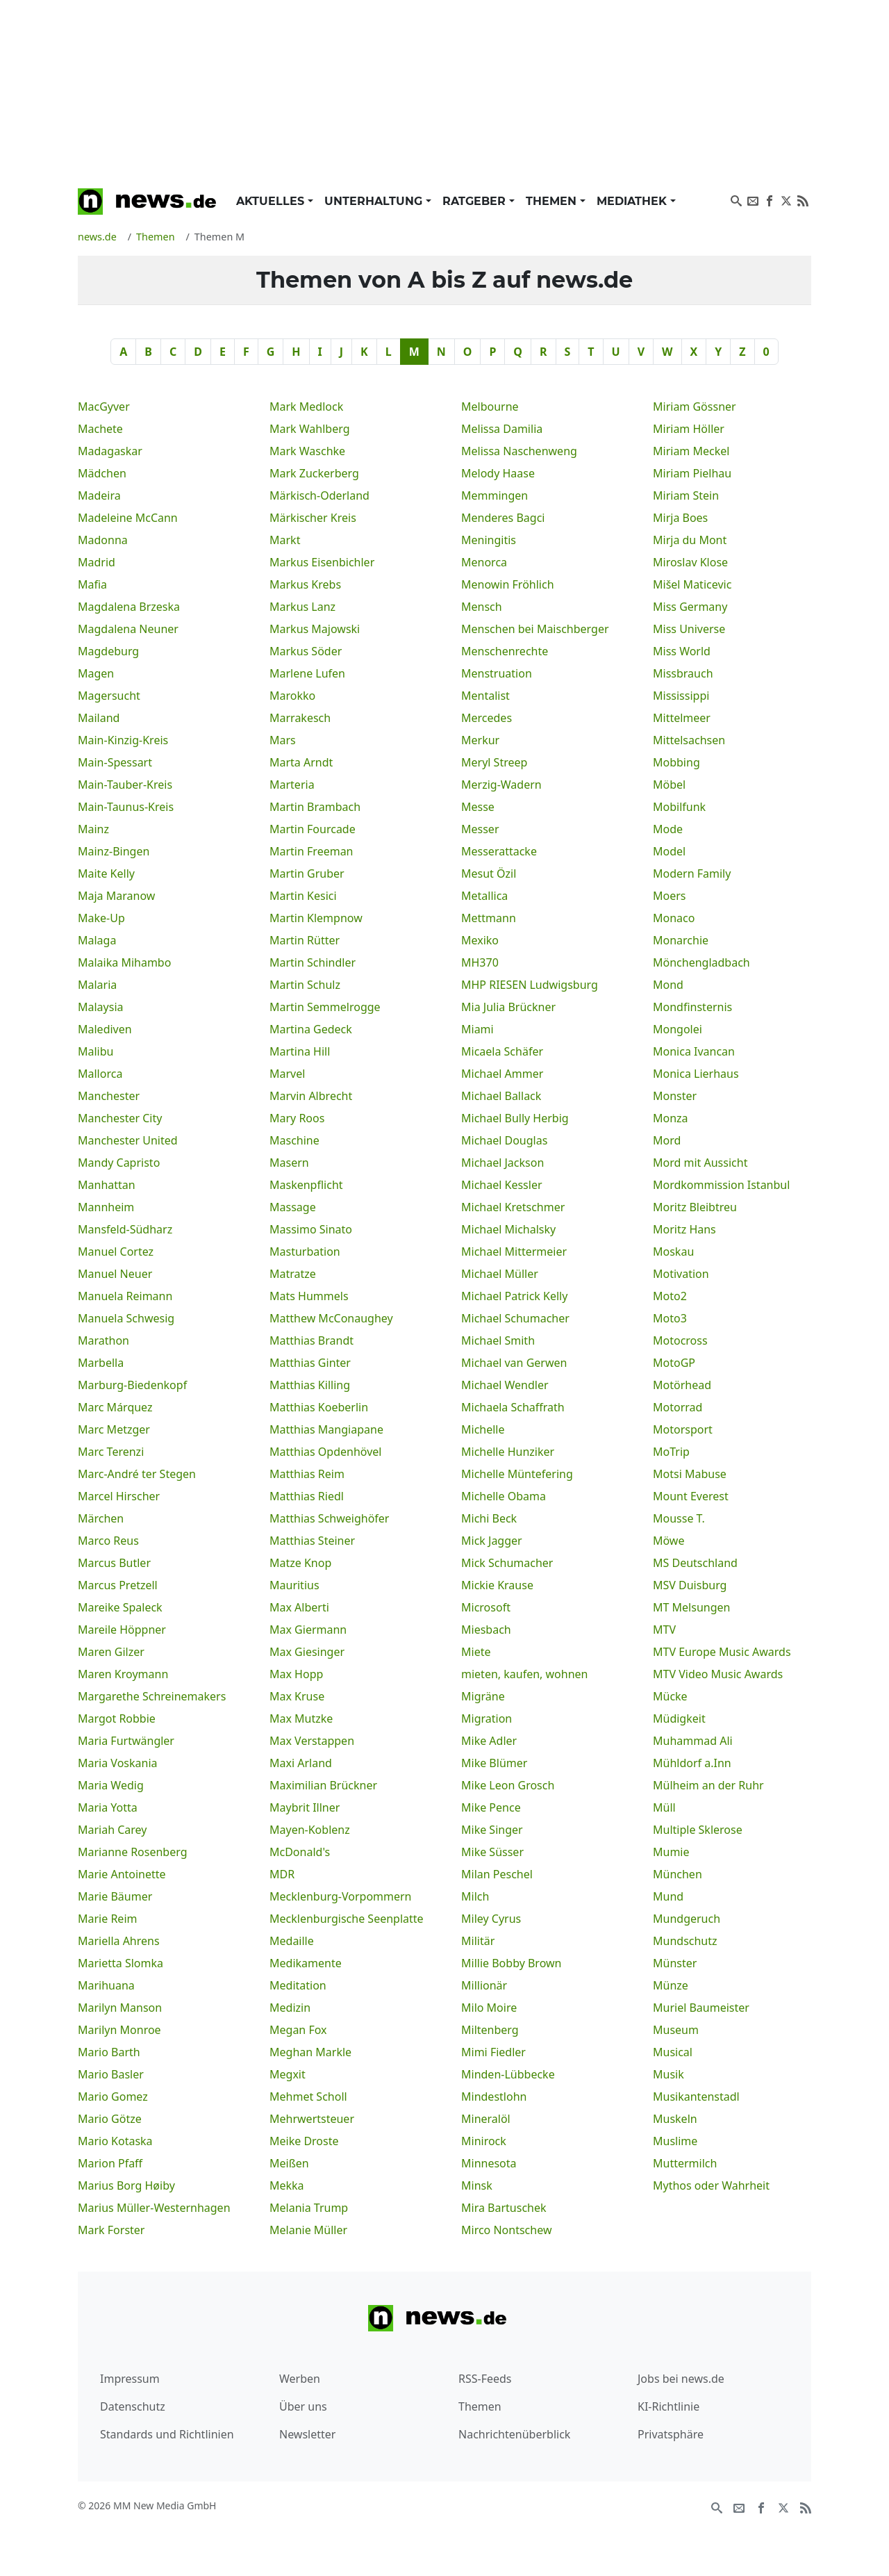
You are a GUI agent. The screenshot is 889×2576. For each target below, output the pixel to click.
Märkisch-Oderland (319, 495)
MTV (664, 1629)
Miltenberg (490, 2029)
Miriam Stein (686, 495)
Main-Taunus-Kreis (126, 806)
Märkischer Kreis (312, 517)
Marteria (292, 784)
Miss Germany (690, 606)
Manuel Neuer (115, 1273)
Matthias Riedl (306, 1496)
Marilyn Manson (120, 2007)
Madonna (103, 540)
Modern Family (692, 873)
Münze (670, 1985)
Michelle (483, 1429)
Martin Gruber (306, 873)
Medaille (291, 1941)
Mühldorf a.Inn (692, 1763)
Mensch (481, 606)
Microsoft (485, 1607)
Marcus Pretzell (118, 1585)
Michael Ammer (502, 1073)
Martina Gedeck (310, 1029)
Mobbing (676, 762)
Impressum (130, 2378)
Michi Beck (489, 1518)
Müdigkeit (679, 1718)
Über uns (303, 2406)
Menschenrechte (504, 651)
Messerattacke (499, 851)
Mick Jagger (491, 1540)
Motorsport (683, 1429)
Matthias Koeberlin (318, 1407)
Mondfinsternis (692, 1007)
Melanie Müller (308, 2230)
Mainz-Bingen (113, 851)
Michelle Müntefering (517, 1474)
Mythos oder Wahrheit (711, 2185)
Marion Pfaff (110, 2163)
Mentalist (485, 695)
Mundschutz (685, 1941)
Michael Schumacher (515, 1318)
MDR (281, 1874)
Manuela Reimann (125, 1296)
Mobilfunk (679, 806)
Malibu (95, 1051)
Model (669, 851)
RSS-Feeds (485, 2378)
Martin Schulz (304, 984)
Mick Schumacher (507, 1562)
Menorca (484, 562)
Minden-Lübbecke (508, 2074)
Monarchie (680, 940)
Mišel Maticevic (692, 584)
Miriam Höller (688, 428)
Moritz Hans (684, 1229)
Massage (292, 1207)
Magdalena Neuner (128, 629)
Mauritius (294, 1585)
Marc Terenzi (111, 1451)
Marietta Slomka (120, 1963)
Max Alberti (299, 1607)
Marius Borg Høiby (126, 2185)
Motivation (681, 1273)
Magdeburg (108, 651)
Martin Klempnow (316, 918)
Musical (672, 2052)
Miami (477, 1029)
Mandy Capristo (119, 1162)
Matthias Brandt (311, 1340)
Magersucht (109, 695)
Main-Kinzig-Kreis (123, 740)
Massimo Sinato (310, 1229)
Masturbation (304, 1251)
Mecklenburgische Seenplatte (346, 1918)
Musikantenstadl (696, 2096)
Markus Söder (305, 651)
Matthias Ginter (310, 1362)
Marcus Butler (114, 1562)
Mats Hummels (309, 1296)
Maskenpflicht (306, 1184)
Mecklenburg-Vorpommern (340, 1896)
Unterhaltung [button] (375, 201)
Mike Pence (491, 1807)
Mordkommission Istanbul (721, 1184)
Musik (668, 2074)
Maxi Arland (300, 1763)
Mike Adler (489, 1740)
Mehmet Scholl (308, 2096)
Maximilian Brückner (323, 1785)
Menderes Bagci (503, 517)
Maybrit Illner (304, 1807)
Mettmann (488, 918)
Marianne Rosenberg (133, 1852)
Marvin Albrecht (310, 1096)
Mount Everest (691, 1496)
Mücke (670, 1696)
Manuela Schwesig (126, 1318)
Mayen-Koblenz (309, 1829)
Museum (676, 2029)
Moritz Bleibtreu (695, 1207)
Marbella (101, 1362)
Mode (668, 829)
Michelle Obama (503, 1496)
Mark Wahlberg (309, 428)
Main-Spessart (115, 762)
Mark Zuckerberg (314, 473)
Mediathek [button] (633, 201)
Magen (96, 673)
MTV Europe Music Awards (722, 1651)
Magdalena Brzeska (129, 606)
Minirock (483, 2141)
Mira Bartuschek (504, 2207)
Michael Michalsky (508, 1229)
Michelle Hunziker (507, 1451)
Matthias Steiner (312, 1540)
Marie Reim (107, 1918)
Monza (670, 1118)
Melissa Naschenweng (519, 451)
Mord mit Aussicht (700, 1162)
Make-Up (101, 918)
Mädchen (102, 473)
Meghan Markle (310, 2052)
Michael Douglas (504, 1140)
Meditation (297, 1985)
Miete (475, 1651)
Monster (675, 1096)
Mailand (98, 717)
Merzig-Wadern (501, 784)
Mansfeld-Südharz (125, 1229)
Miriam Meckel (691, 451)
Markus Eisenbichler (321, 562)
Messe (478, 806)
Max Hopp (296, 1674)
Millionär (484, 1985)
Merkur (480, 740)
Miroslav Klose (690, 562)
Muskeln (675, 2118)
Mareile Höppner (122, 1629)
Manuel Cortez (115, 1251)
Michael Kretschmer (513, 1207)
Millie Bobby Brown (511, 1963)
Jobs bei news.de (681, 2378)
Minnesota (489, 2163)
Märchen (101, 1518)
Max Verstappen (311, 1740)
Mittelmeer (682, 717)
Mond (668, 984)
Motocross (680, 1340)
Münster (675, 1963)
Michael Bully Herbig (515, 1118)
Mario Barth (109, 2052)
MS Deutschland (695, 1562)
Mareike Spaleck (120, 1607)
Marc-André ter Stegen (137, 1474)
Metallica (484, 895)
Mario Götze (110, 2118)
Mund (668, 1896)
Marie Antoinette (122, 1874)
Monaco (674, 918)
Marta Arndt (301, 762)
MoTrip (671, 1451)
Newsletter (307, 2434)
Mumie (671, 1852)
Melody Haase (498, 473)
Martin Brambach (314, 806)
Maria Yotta (108, 1807)
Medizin (289, 2007)
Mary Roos (296, 1118)
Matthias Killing (309, 1385)
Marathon (103, 1340)
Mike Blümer (494, 1763)
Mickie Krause (497, 1585)
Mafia (92, 584)
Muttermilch (685, 2163)
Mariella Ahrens (119, 1941)
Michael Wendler (505, 1385)
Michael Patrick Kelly (514, 1296)
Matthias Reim (306, 1474)
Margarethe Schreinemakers (152, 1696)
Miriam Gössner (694, 406)
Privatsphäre (671, 2434)
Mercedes (486, 717)
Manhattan (106, 1184)
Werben (299, 2378)
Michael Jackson (502, 1162)
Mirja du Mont (689, 540)
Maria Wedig (111, 1785)
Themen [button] (553, 201)
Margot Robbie (117, 1718)
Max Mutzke (301, 1718)
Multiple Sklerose (697, 1829)
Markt (284, 540)
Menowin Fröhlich (507, 584)
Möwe (668, 1540)
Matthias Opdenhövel (325, 1451)
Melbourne (490, 406)
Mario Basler (111, 2074)
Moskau (673, 1251)
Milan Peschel (497, 1874)
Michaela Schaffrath (513, 1407)
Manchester (109, 1096)
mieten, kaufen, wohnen (524, 1674)
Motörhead (682, 1385)
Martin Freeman (311, 851)
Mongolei (677, 1029)
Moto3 (670, 1318)
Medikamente (305, 1963)
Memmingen (494, 495)
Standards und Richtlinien (167, 2434)
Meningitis (488, 540)
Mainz (93, 829)
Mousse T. (679, 1518)
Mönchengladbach (701, 962)
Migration (486, 1718)
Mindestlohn (493, 2096)
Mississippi (681, 695)
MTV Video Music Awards (718, 1674)
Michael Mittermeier (514, 1251)
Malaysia (101, 1007)
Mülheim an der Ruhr (708, 1785)
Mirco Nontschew (506, 2230)
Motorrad (677, 1407)
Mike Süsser (492, 1852)
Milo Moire (489, 2007)
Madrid (96, 562)
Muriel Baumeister (701, 2007)
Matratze (292, 1273)
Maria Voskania (118, 1763)
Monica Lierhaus (696, 1073)
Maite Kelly (106, 873)
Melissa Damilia (501, 428)
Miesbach (486, 1629)
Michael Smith (498, 1340)
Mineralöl (485, 2118)
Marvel (287, 1073)
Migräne (483, 1696)
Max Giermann (308, 1629)
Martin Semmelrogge (325, 1007)
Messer (480, 829)
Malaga (97, 940)
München (677, 1874)
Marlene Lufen (307, 673)
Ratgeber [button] (475, 201)
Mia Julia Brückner (508, 1007)
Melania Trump (308, 2207)
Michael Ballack (501, 1096)
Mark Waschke (307, 451)
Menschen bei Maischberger (535, 629)
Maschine (294, 1140)
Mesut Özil (488, 873)
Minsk (476, 2185)
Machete (100, 428)
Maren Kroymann (123, 1674)
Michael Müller (499, 1273)
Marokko (292, 695)
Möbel (669, 784)
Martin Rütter (304, 940)
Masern (289, 1162)
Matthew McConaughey (331, 1318)
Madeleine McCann (128, 517)
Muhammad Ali (693, 1740)
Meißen (289, 2163)
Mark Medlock (306, 406)
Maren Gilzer (111, 1651)
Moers (669, 895)
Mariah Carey (112, 1829)
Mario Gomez (113, 2096)
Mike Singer (492, 1829)
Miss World (682, 651)
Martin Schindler (312, 962)
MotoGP (674, 1362)
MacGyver (104, 406)
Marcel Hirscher (119, 1496)
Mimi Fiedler (493, 2052)
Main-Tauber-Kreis (125, 784)
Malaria (97, 984)
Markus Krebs (305, 584)
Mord (667, 1140)
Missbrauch (683, 673)
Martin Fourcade (312, 829)
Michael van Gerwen (514, 1362)
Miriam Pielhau (692, 473)
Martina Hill (299, 1051)
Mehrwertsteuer (311, 2118)
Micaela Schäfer (502, 1051)
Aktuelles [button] (272, 201)
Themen (479, 2406)
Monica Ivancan (694, 1051)
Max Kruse (296, 1696)
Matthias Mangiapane (326, 1429)
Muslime (675, 2141)
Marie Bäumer (115, 1896)
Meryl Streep (494, 762)
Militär (478, 1941)
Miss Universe (689, 629)
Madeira (99, 495)
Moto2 (670, 1296)
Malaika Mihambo (124, 962)
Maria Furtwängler (126, 1740)
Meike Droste (304, 2141)
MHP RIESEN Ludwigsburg (529, 984)
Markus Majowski (314, 629)
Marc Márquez (115, 1407)
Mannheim (106, 1207)
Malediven (105, 1029)
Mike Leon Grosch (507, 1785)
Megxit (287, 2074)
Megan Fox (298, 2029)
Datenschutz (132, 2406)
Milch (475, 1896)
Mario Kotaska (115, 2141)
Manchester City (120, 1118)
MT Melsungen (691, 1607)
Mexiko (480, 940)
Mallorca (100, 1073)
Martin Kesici (303, 895)
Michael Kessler (501, 1184)
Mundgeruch (686, 1918)
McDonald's (299, 1852)
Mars (282, 740)
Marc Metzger (114, 1429)
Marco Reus (108, 1540)
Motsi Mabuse (689, 1474)
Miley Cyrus (491, 1918)
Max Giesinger (306, 1651)
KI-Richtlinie (668, 2406)
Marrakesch (300, 717)
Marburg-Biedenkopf (132, 1385)
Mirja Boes (680, 517)
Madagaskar (110, 451)
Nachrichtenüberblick (514, 2434)
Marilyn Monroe (119, 2029)
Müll (664, 1807)
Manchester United (128, 1140)
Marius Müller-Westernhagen (154, 2207)
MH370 (480, 962)
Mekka (286, 2185)
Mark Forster (111, 2230)
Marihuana (106, 1985)
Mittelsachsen (689, 740)
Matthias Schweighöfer (329, 1518)
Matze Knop (300, 1562)
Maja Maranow (116, 895)
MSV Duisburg (689, 1585)
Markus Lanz (302, 606)
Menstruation (496, 673)
